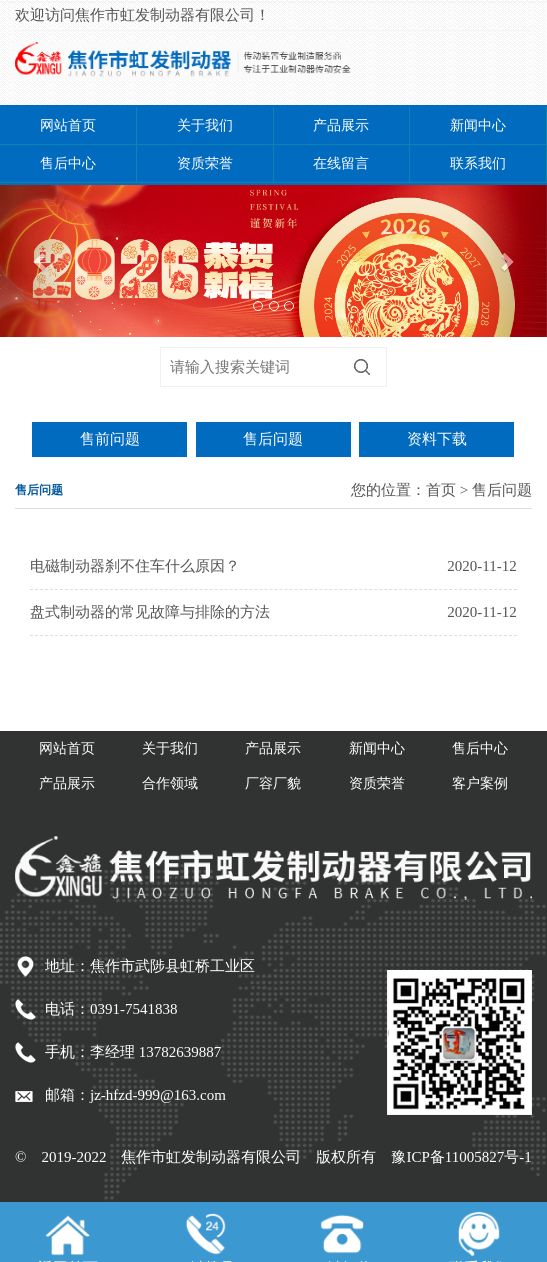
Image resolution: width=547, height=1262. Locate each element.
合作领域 (170, 783)
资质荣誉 (205, 163)
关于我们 (205, 125)
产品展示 (341, 125)
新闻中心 (478, 125)
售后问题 (273, 439)
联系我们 (478, 163)
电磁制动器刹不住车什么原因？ (135, 566)
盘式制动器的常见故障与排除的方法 (150, 612)
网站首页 (68, 125)
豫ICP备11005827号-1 (461, 1157)
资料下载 (437, 439)
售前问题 (110, 439)
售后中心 (68, 163)
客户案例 (480, 783)
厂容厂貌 (273, 783)
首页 (441, 490)
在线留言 (341, 163)
